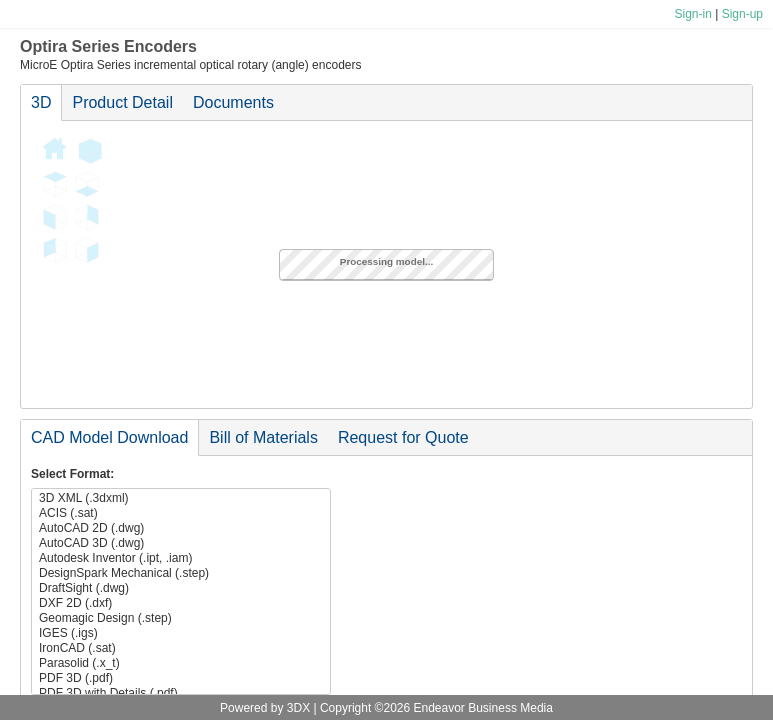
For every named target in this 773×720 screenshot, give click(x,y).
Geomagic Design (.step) (181, 618)
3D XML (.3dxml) (181, 498)
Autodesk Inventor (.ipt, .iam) (181, 558)
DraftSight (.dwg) (181, 588)
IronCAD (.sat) (181, 648)
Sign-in (692, 14)
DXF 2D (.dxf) (181, 603)
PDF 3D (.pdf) (181, 678)
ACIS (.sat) (181, 513)
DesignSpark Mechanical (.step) (181, 573)
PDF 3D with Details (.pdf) (181, 693)
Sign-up (742, 14)
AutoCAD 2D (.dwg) (181, 528)
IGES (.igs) (181, 633)
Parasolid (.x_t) (181, 663)
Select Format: (72, 474)
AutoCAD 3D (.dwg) (181, 543)
